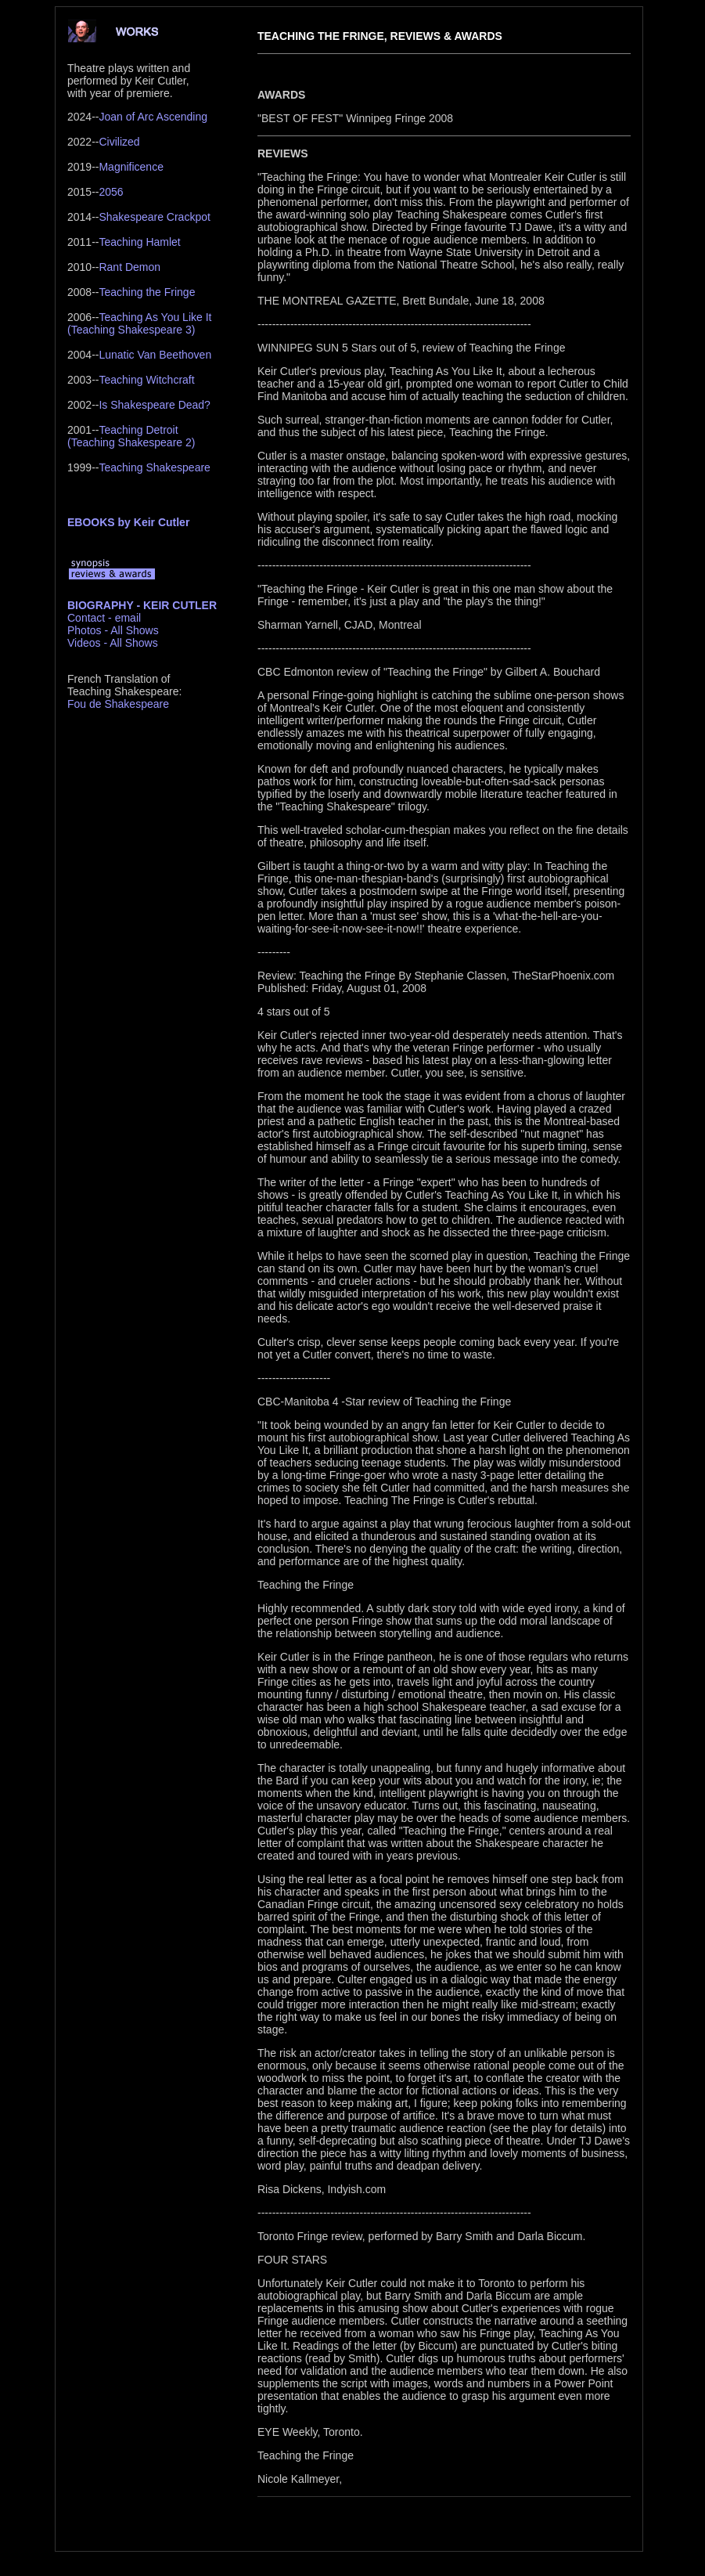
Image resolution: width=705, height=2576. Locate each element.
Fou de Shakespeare (118, 704)
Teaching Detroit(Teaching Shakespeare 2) (131, 436)
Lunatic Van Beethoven (155, 354)
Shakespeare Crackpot (154, 217)
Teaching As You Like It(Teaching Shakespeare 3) (139, 323)
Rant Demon (129, 267)
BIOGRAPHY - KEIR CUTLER (142, 605)
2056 (111, 192)
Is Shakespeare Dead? (154, 405)
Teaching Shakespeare (154, 467)
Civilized (119, 141)
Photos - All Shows (113, 630)
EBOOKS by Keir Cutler (128, 522)
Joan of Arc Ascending (153, 116)
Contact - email (104, 618)
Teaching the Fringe (147, 292)
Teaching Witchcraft (146, 379)
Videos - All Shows (112, 643)
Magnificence (131, 167)
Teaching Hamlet (139, 242)
